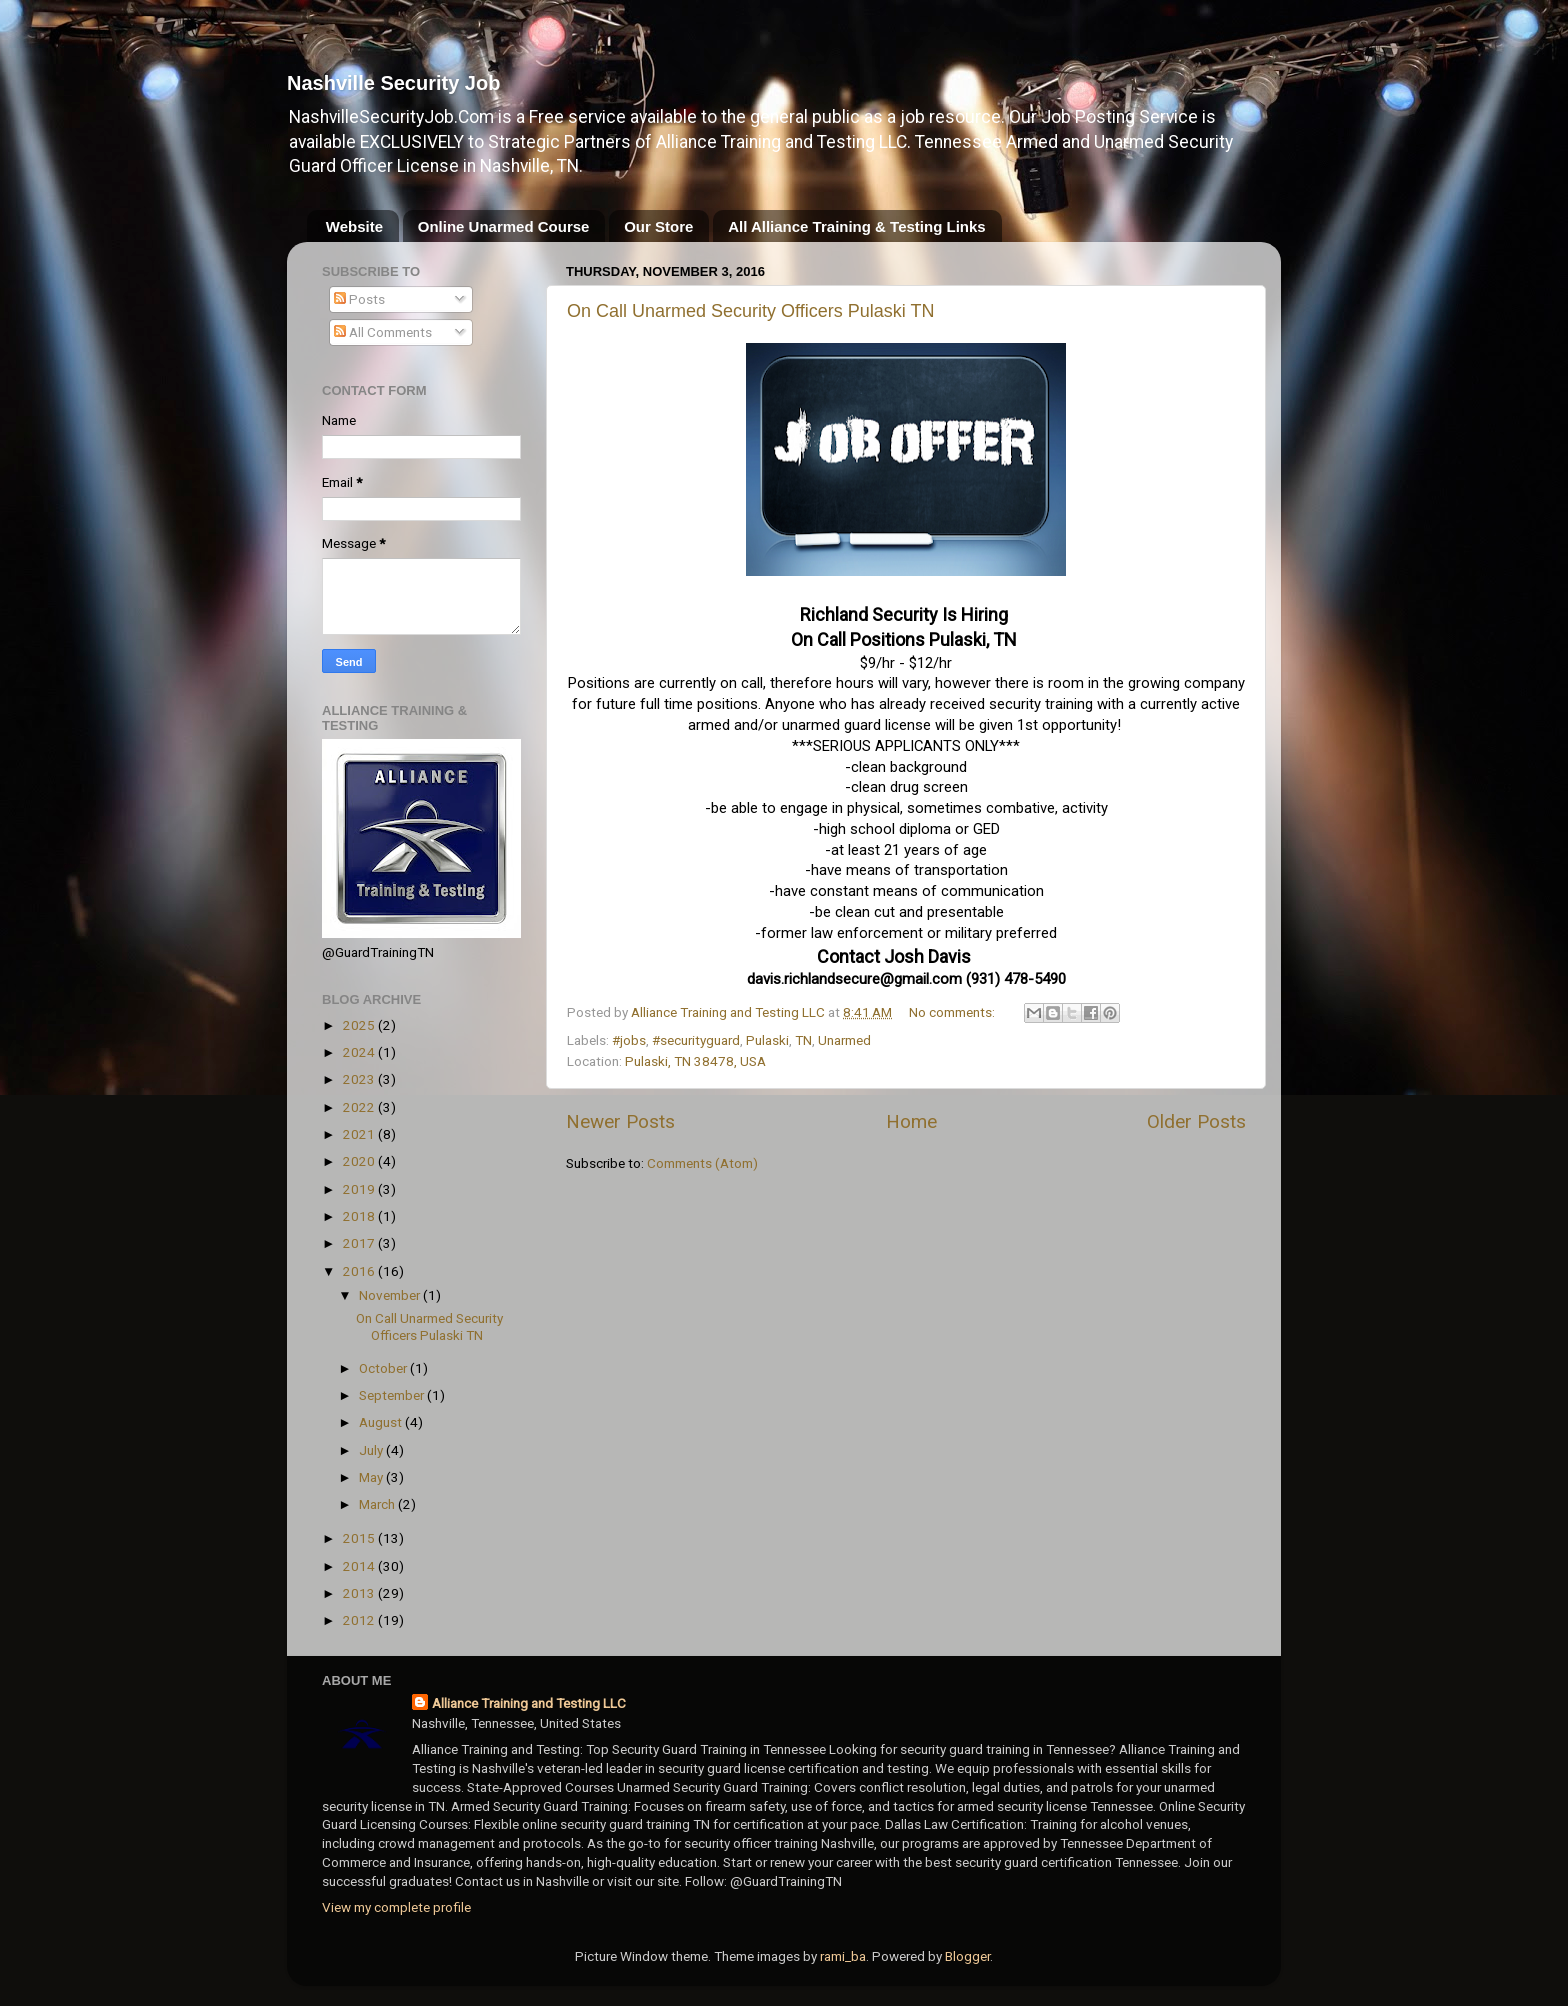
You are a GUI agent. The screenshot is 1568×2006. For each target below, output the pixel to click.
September (393, 1395)
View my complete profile (396, 1907)
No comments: (953, 1012)
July (372, 1450)
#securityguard (696, 1040)
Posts (359, 299)
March (378, 1504)
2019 (360, 1189)
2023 (360, 1079)
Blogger (967, 1956)
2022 (360, 1107)
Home (911, 1121)
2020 (360, 1161)
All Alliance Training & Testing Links (857, 226)
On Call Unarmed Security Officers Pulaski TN (750, 311)
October (384, 1368)
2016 (360, 1271)
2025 (360, 1025)
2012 (360, 1620)
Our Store (658, 226)
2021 (360, 1134)
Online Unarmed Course (504, 226)
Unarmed (844, 1040)
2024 (360, 1052)
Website (354, 226)
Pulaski (767, 1040)
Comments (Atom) (702, 1163)
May (372, 1477)
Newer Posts (620, 1121)
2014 (360, 1566)
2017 (360, 1243)
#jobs (629, 1040)
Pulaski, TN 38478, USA (695, 1061)
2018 (360, 1216)
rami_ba (843, 1956)
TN (803, 1040)
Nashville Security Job (393, 83)
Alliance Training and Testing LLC (529, 1703)
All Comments (383, 332)
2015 (360, 1538)
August (382, 1422)
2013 (360, 1593)
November (391, 1295)
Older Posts (1196, 1121)
